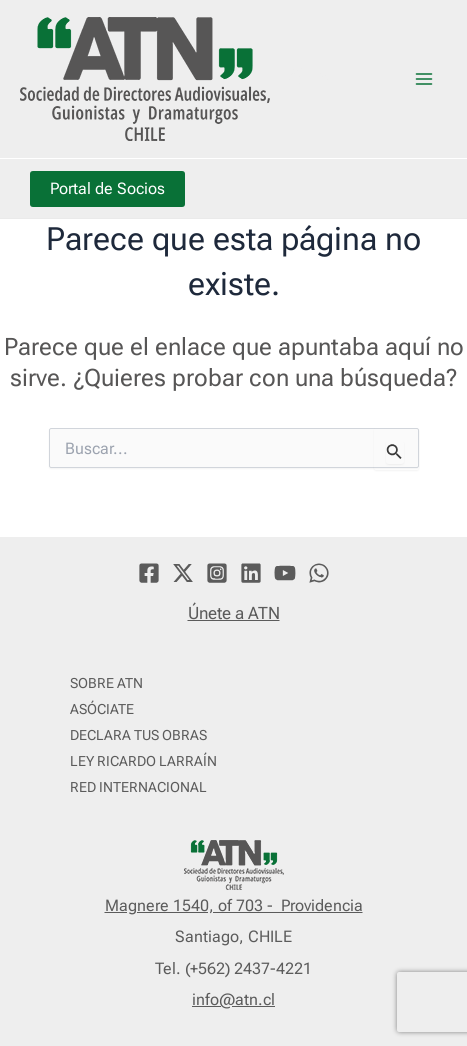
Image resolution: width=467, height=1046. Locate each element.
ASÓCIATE (102, 709)
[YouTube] (285, 573)
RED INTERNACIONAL (138, 787)
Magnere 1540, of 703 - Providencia (234, 905)
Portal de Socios (107, 188)
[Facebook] (149, 573)
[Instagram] (217, 573)
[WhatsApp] (319, 573)
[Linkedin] (251, 573)
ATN (311, 78)
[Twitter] (183, 573)
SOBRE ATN (106, 683)
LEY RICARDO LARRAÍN (143, 761)
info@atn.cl (233, 999)
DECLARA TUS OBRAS (138, 735)
